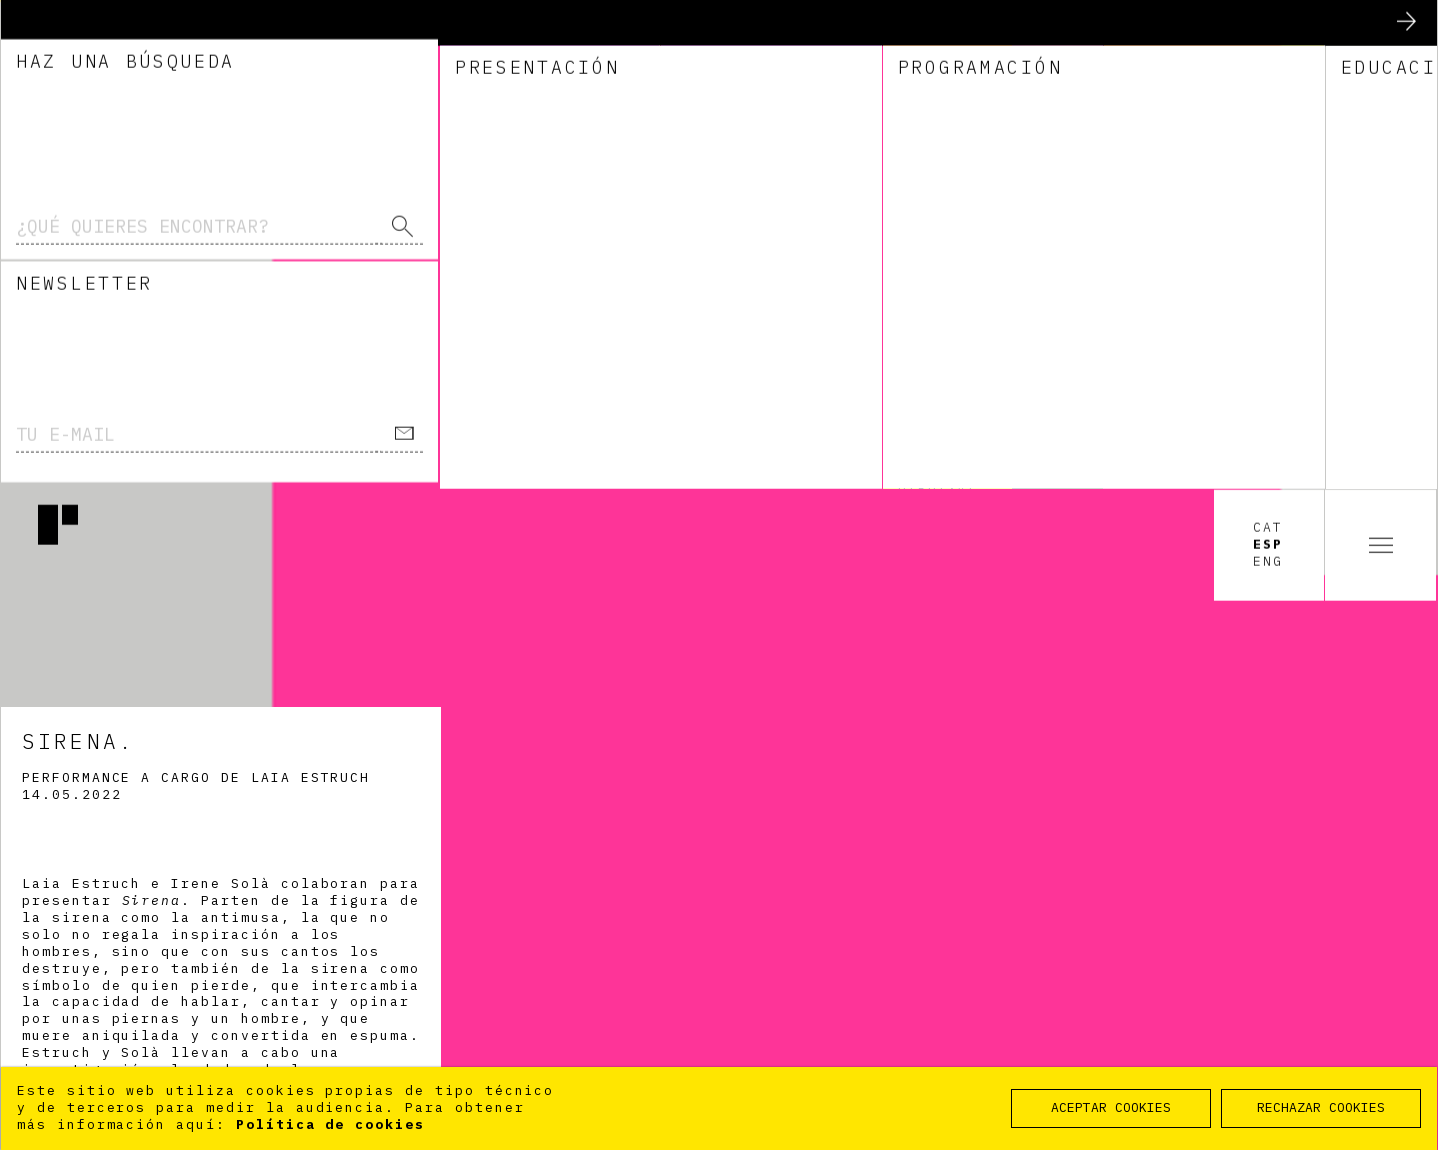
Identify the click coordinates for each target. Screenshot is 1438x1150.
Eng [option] (1268, 73)
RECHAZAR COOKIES (1321, 1107)
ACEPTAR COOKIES (1111, 1107)
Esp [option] (1268, 56)
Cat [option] (1268, 39)
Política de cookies (330, 1124)
